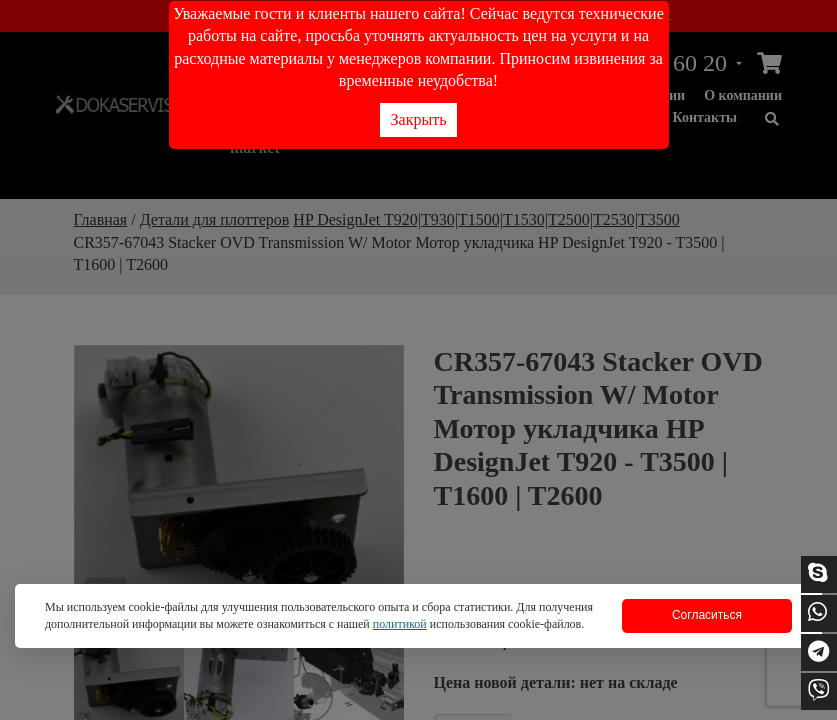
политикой (400, 624)
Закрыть (419, 119)
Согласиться (707, 615)
